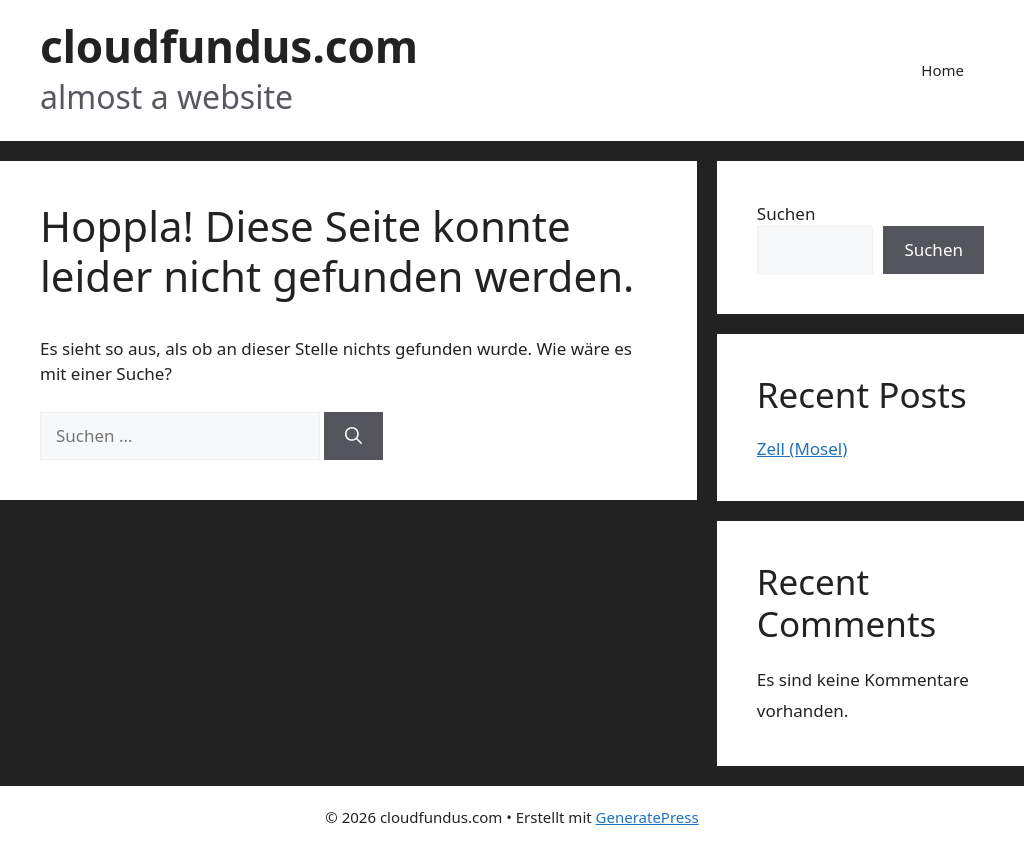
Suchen (786, 213)
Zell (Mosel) (802, 448)
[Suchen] (353, 436)
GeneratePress (647, 817)
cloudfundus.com (229, 46)
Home (942, 70)
